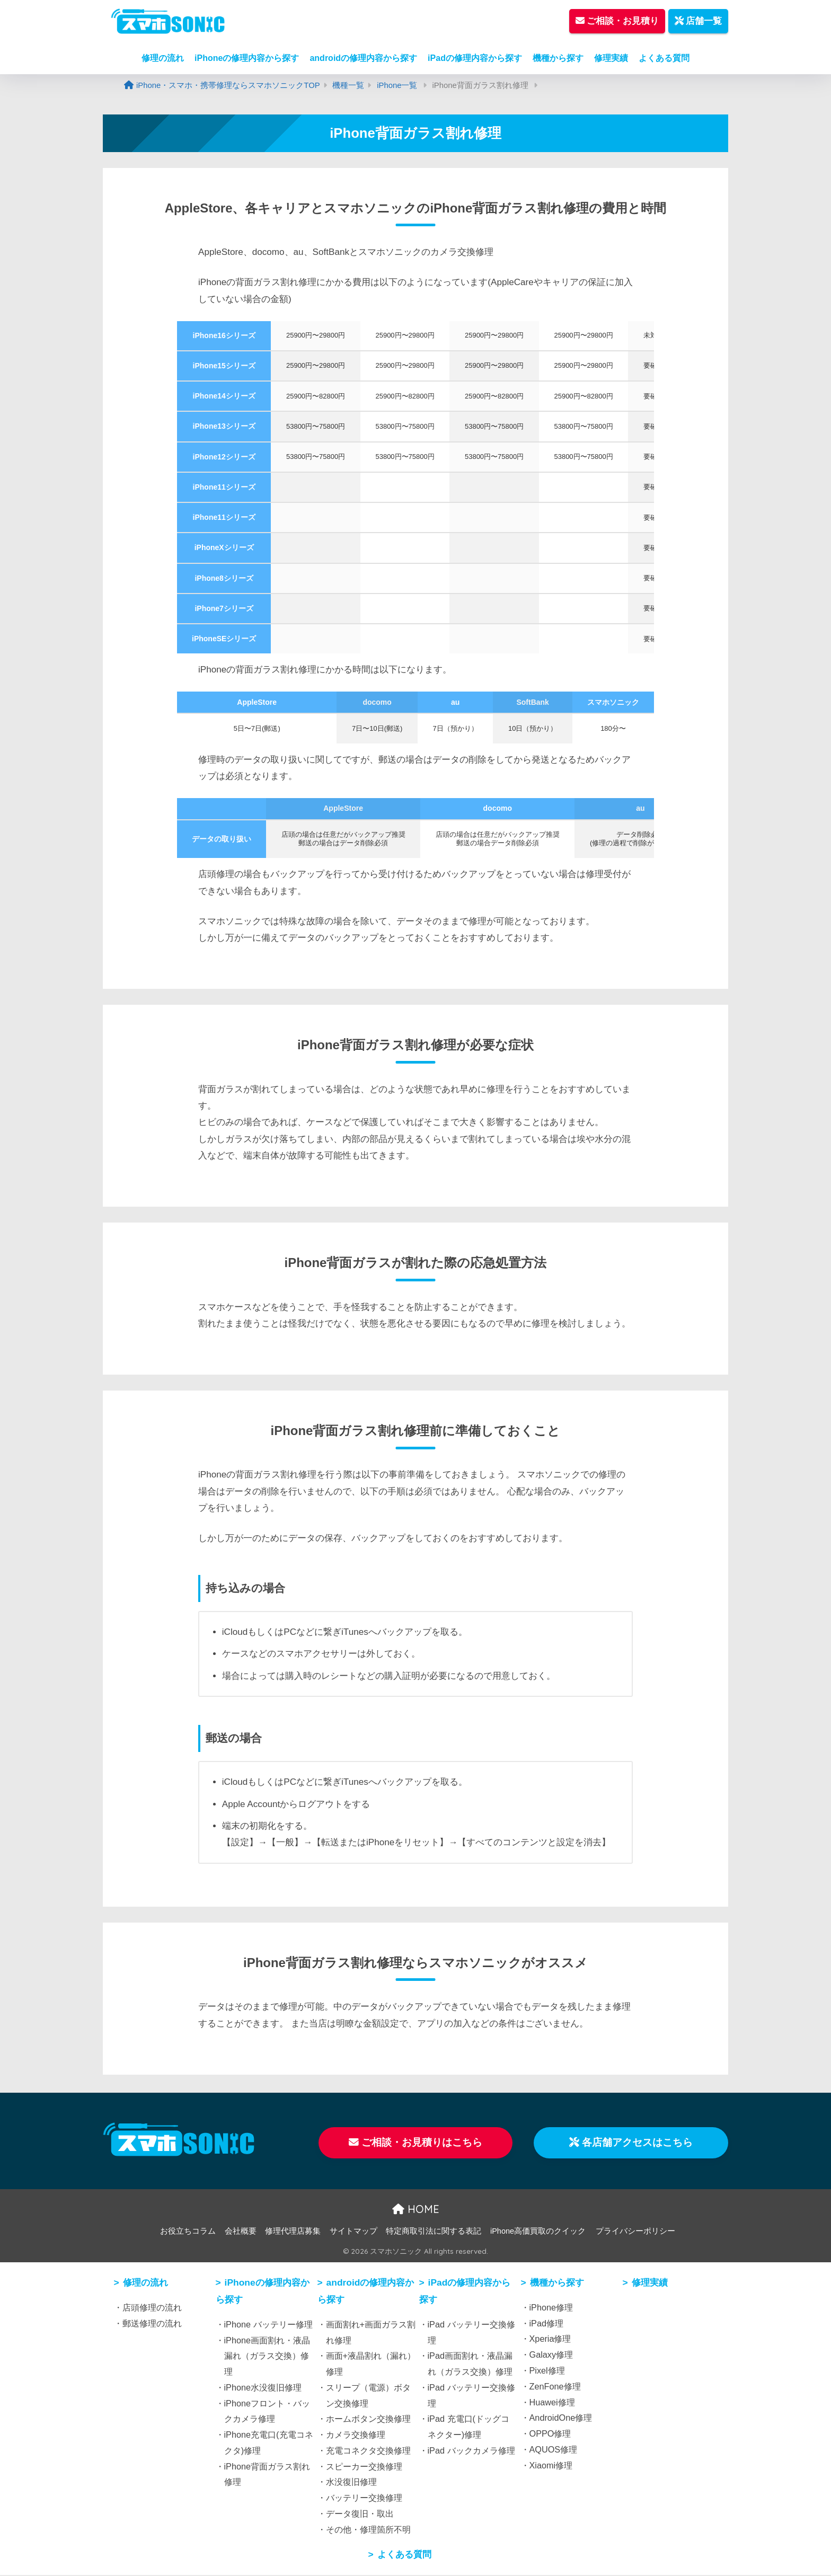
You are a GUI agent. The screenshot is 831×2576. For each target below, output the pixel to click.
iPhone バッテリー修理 (268, 2325)
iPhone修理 (551, 2308)
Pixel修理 (547, 2371)
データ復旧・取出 (360, 2514)
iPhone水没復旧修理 (263, 2388)
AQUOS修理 (553, 2450)
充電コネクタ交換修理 (368, 2451)
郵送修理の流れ (152, 2324)
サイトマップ (353, 2231)
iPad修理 (546, 2324)
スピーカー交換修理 (364, 2467)
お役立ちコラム (188, 2231)
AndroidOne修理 (561, 2418)
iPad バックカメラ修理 (471, 2451)
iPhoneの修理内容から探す (247, 58)
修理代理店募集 (293, 2231)
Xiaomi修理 (551, 2466)
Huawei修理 (552, 2402)
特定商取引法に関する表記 (433, 2231)
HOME (415, 2209)
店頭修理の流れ (152, 2308)
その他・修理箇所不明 (368, 2530)
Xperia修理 (550, 2339)
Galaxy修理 (551, 2355)
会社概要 (241, 2231)
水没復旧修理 (351, 2483)
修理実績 (611, 58)
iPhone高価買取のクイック (538, 2231)
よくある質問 (664, 58)
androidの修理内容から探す (363, 58)
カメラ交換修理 (355, 2435)
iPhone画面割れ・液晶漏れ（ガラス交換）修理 (267, 2356)
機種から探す (558, 58)
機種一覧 (348, 85)
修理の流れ (163, 58)
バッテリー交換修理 (364, 2498)
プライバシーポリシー (635, 2231)
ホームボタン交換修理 (368, 2419)
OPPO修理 (550, 2434)
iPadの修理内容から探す (475, 58)
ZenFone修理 (555, 2387)
